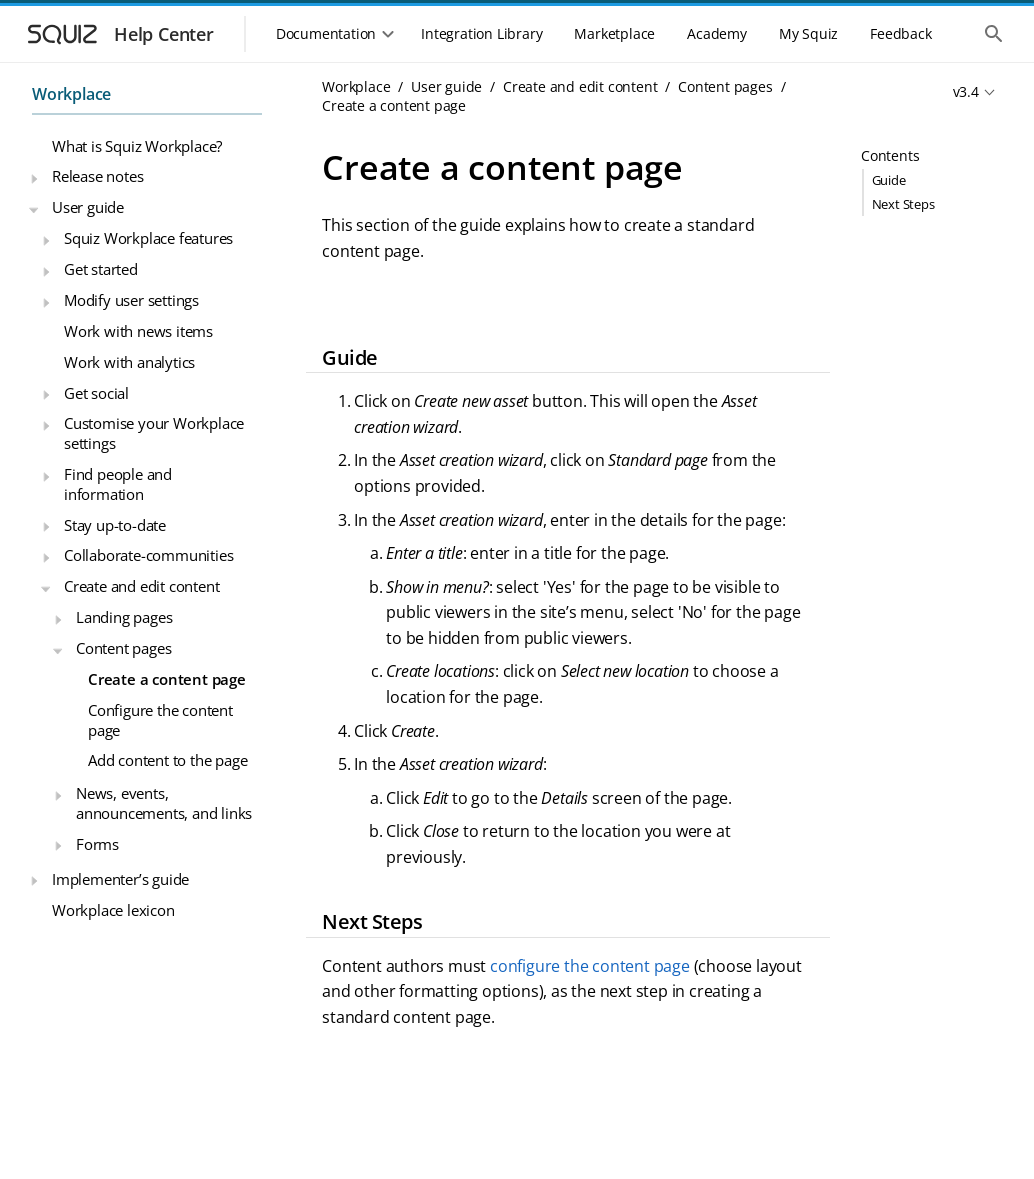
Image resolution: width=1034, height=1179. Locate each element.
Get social (96, 393)
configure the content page (590, 966)
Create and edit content (141, 586)
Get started (101, 269)
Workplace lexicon (113, 910)
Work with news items (138, 331)
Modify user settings (131, 300)
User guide (88, 207)
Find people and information (118, 484)
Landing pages (124, 617)
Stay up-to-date (115, 525)
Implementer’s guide (120, 879)
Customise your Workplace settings (154, 433)
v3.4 (966, 91)
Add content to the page (167, 760)
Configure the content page (160, 720)
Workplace (71, 94)
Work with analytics (129, 362)
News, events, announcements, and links (164, 803)
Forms (97, 844)
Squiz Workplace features (148, 238)
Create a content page (167, 679)
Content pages (123, 648)
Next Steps (903, 204)
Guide (889, 180)
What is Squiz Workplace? (137, 146)
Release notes (97, 176)
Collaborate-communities (148, 555)
